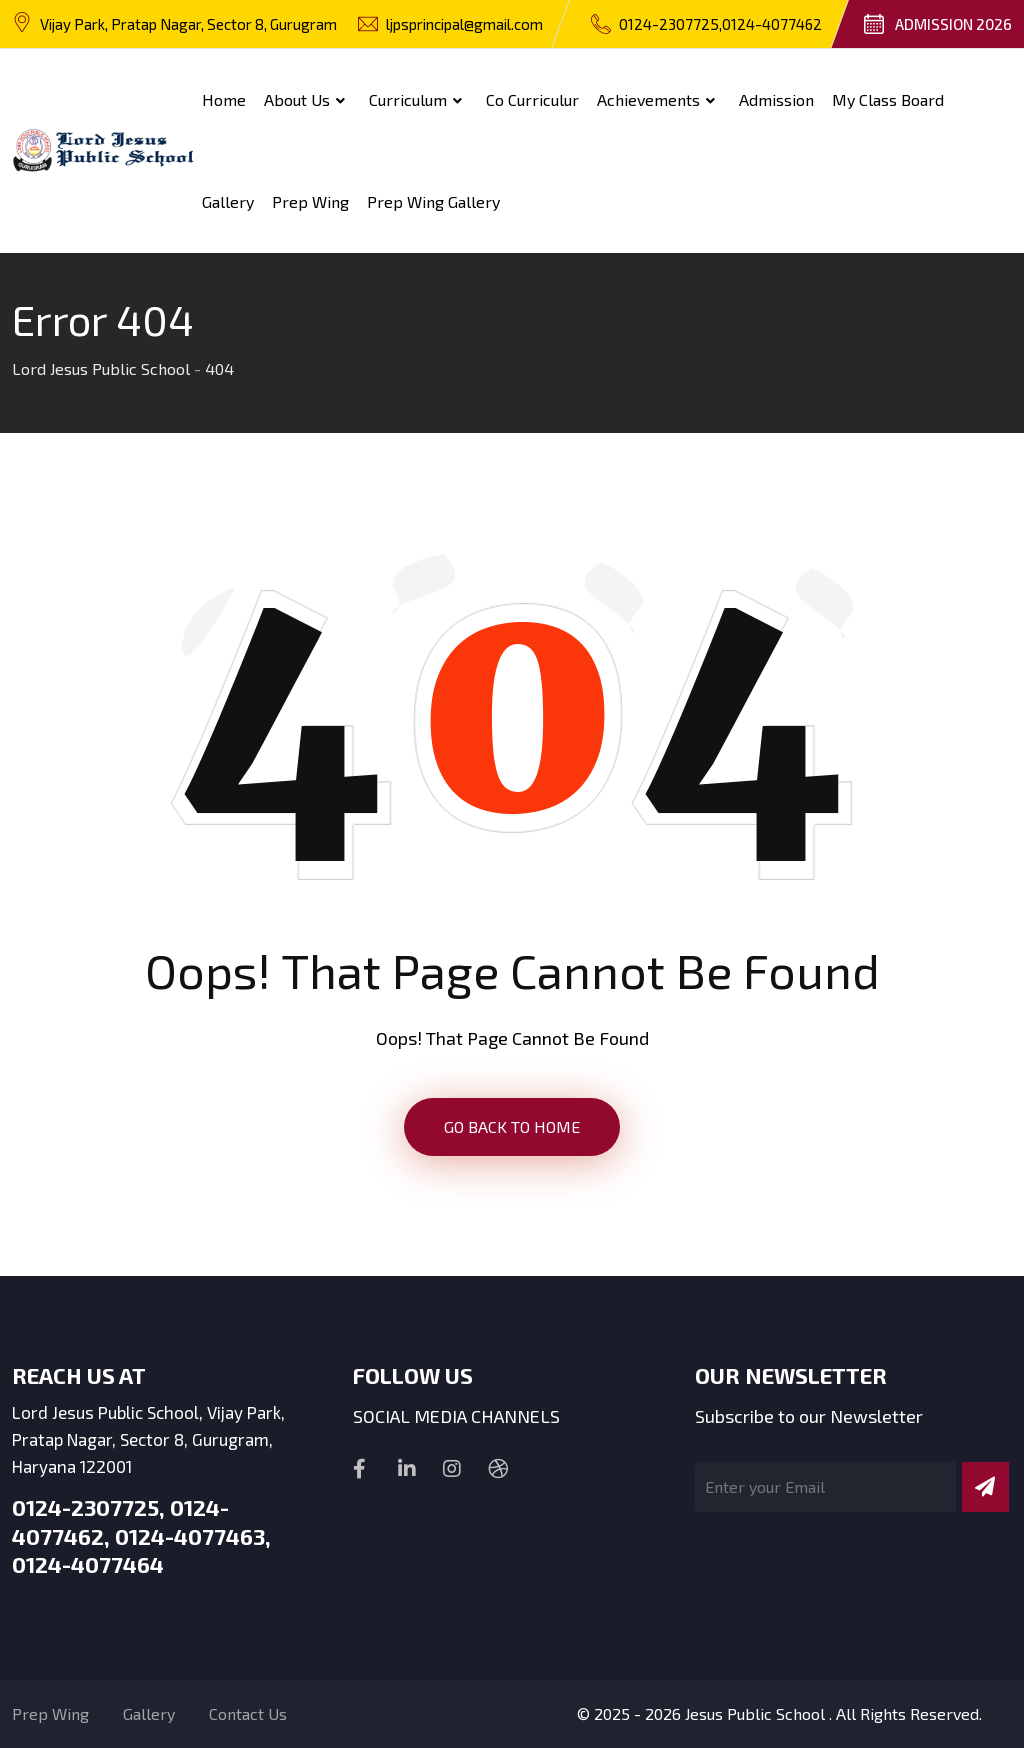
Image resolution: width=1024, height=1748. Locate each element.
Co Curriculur (532, 99)
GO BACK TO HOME (512, 1126)
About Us (297, 99)
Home (224, 99)
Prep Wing (310, 201)
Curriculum (408, 99)
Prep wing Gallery (433, 201)
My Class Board (888, 99)
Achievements (648, 99)
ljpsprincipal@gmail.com (464, 24)
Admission (776, 99)
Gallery (228, 201)
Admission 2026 (953, 24)
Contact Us (248, 1713)
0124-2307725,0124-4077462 (720, 24)
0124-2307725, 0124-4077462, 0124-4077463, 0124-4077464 (141, 1536)
